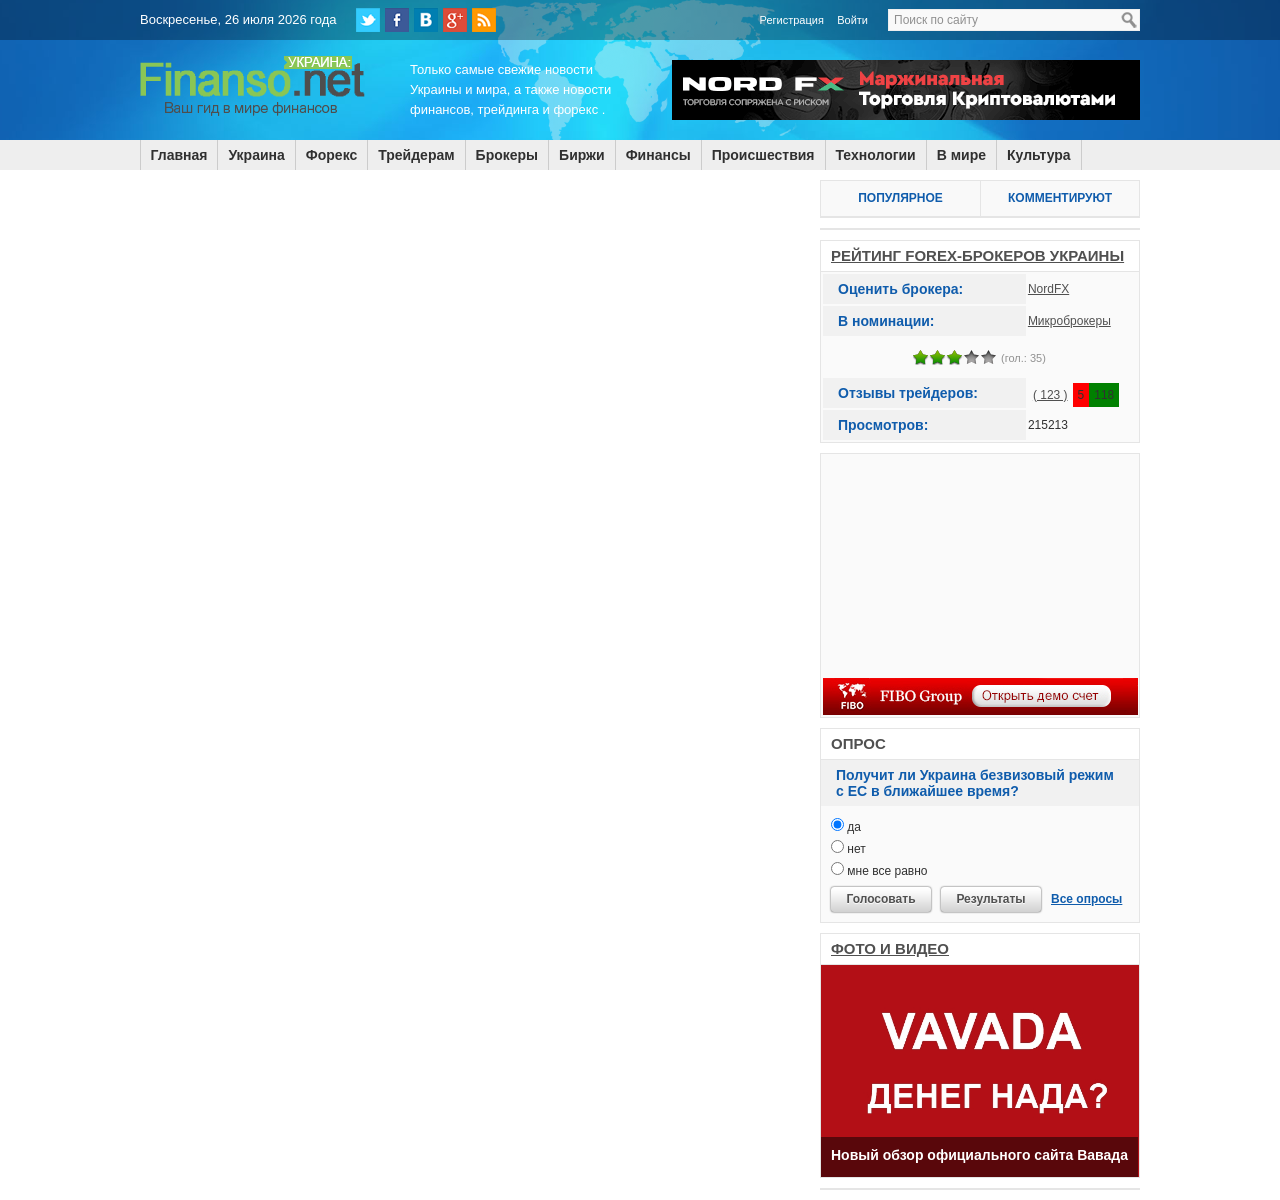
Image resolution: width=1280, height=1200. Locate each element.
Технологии (876, 155)
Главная (179, 155)
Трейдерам (416, 155)
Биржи (582, 155)
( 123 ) (1050, 395)
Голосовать (880, 899)
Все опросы (1086, 899)
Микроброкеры (1069, 321)
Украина (256, 155)
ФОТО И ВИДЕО (890, 948)
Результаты (990, 899)
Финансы (658, 155)
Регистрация (792, 20)
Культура (1039, 155)
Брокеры (507, 155)
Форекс (331, 155)
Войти (852, 20)
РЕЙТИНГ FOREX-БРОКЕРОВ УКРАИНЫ (977, 255)
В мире (961, 155)
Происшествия (763, 155)
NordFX (1048, 289)
